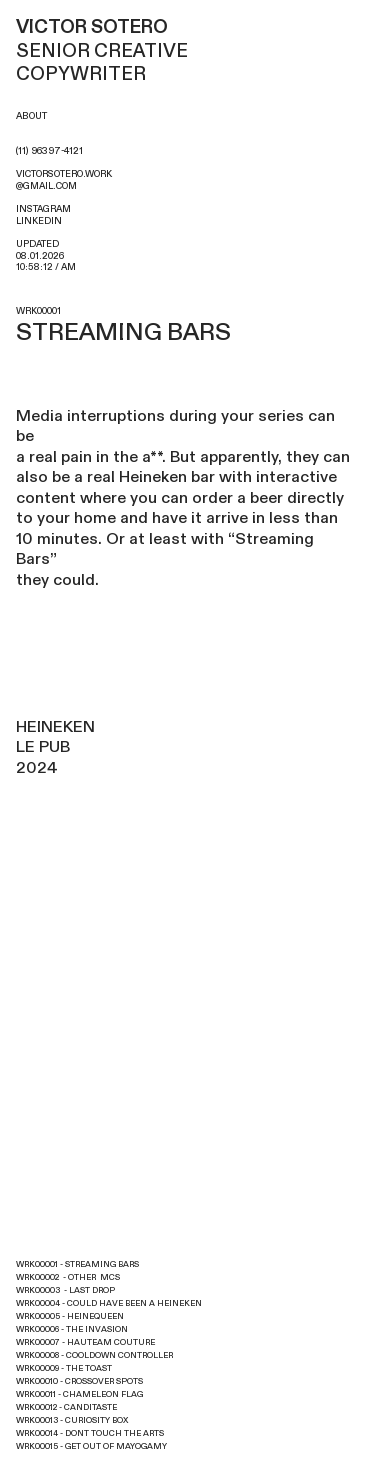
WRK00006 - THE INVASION (72, 1329)
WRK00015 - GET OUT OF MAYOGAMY (91, 1446)
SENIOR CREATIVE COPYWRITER (104, 51)
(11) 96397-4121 (49, 151)
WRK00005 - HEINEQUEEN (70, 1316)
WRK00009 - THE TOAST (64, 1368)
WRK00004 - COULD (56, 1303)
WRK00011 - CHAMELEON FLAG (79, 1394)
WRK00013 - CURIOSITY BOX (72, 1420)
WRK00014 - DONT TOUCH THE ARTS (90, 1433)
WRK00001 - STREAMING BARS (77, 1264)
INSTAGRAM (43, 209)
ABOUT (31, 116)
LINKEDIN (39, 221)
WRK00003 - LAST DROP (65, 1290)
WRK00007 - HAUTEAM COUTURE (85, 1342)
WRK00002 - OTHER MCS (68, 1277)
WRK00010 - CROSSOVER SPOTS (79, 1381)
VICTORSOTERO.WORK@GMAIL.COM (64, 180)
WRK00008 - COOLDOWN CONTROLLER (94, 1355)
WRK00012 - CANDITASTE (66, 1407)
